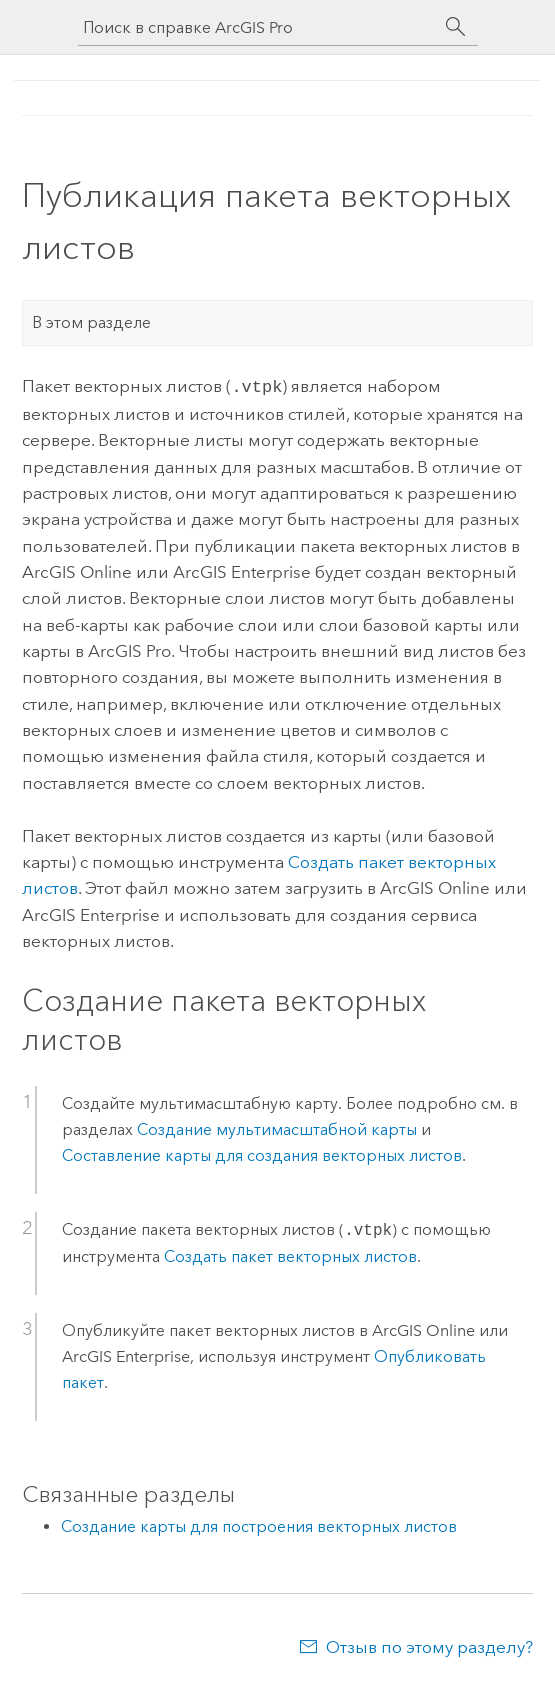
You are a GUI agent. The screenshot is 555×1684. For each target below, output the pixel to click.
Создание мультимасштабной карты (277, 1127)
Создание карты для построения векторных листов (259, 1524)
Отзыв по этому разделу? (429, 1645)
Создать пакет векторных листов (290, 1254)
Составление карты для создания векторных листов (262, 1153)
